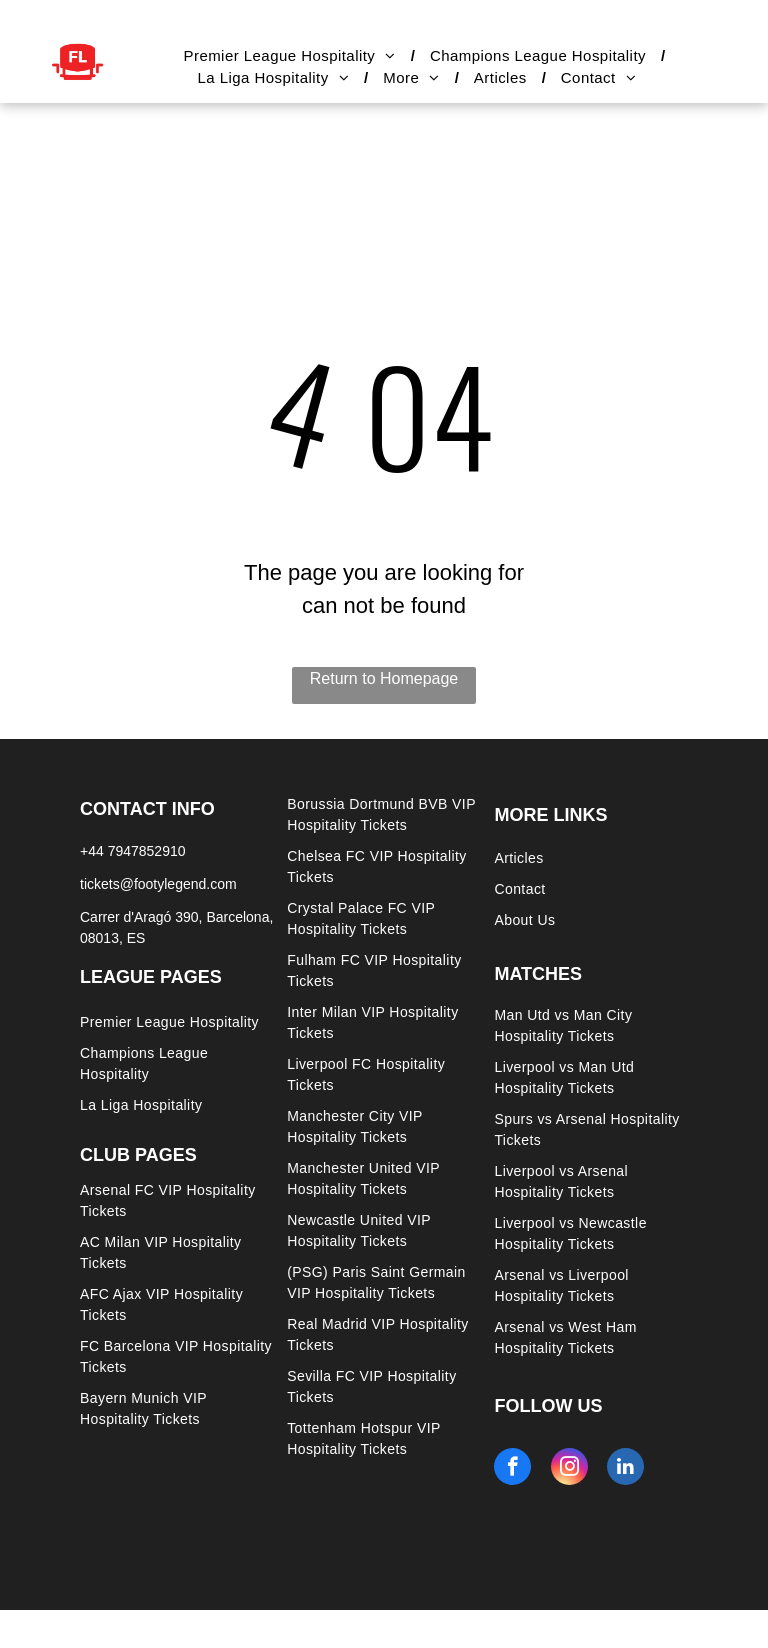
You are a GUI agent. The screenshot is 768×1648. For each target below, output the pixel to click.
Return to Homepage (384, 678)
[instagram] (569, 1469)
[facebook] (512, 1469)
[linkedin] (625, 1469)
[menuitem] (291, 56)
